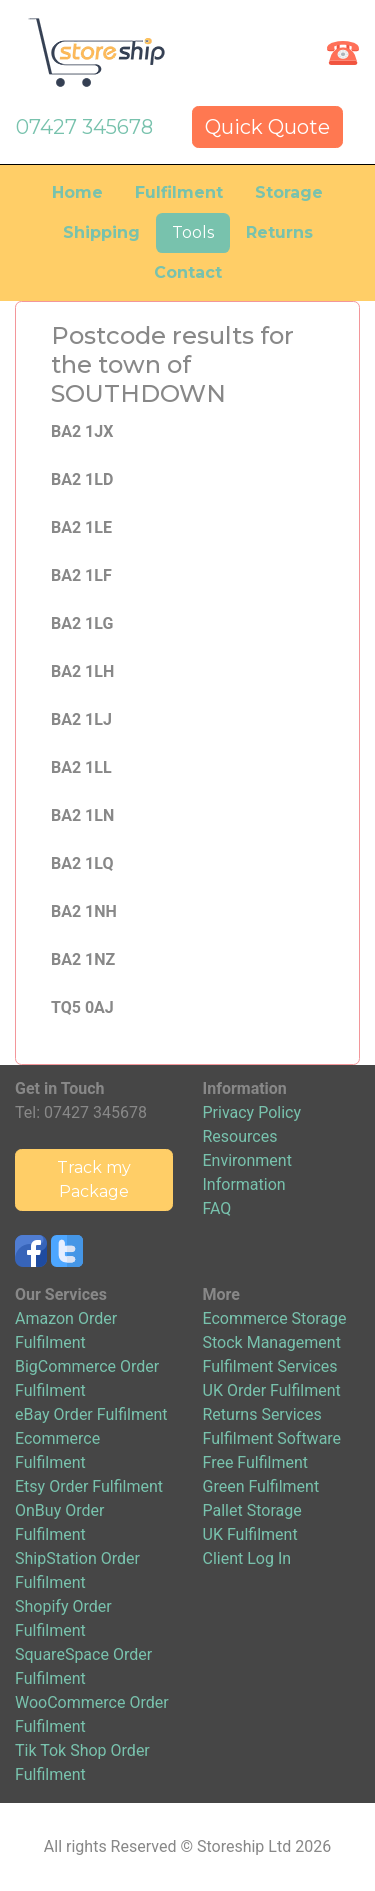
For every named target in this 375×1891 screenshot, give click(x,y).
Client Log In (247, 1558)
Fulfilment (179, 192)
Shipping (101, 232)
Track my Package (94, 1179)
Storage (289, 192)
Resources (240, 1136)
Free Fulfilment (256, 1462)
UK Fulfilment (250, 1534)
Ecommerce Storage (275, 1318)
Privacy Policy (252, 1112)
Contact (188, 272)
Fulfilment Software (272, 1438)
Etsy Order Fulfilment (89, 1486)
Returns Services (262, 1414)
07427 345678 (84, 127)
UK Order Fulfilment (272, 1390)
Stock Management (272, 1342)
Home (77, 192)
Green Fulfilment (261, 1486)
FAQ (217, 1208)
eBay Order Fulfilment (91, 1414)
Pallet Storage (252, 1510)
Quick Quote (267, 127)
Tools (193, 232)
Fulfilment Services (270, 1366)
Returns (279, 232)
